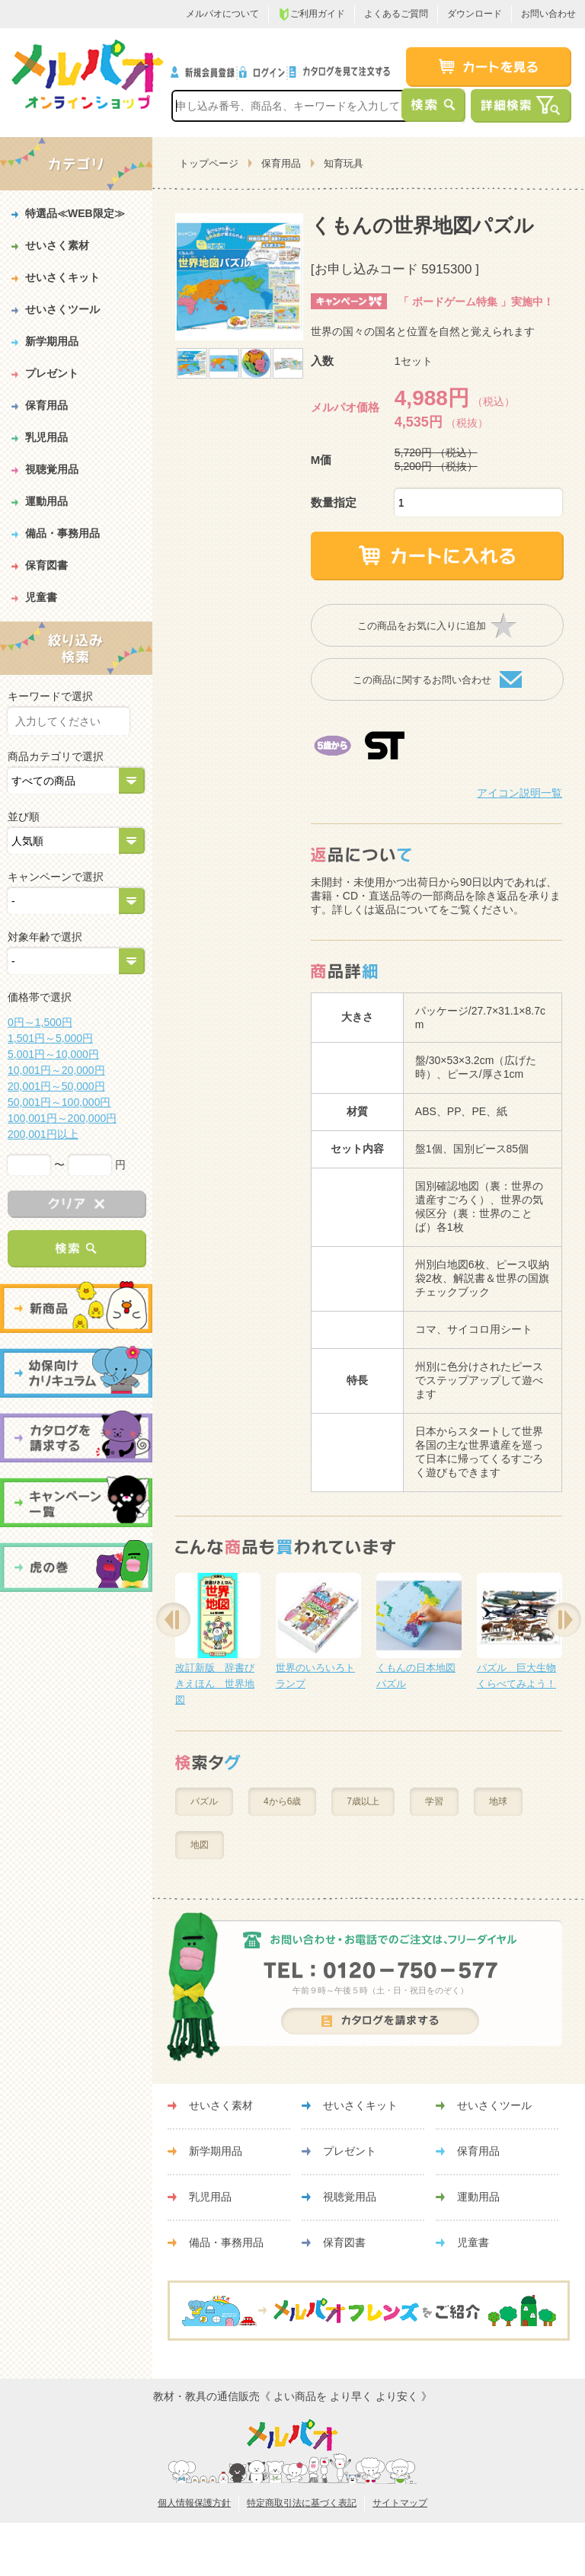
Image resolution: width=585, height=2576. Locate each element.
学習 (434, 1801)
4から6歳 (282, 1801)
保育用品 (281, 163)
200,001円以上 (43, 1134)
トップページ (208, 163)
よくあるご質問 (396, 13)
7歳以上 (363, 1801)
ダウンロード (474, 13)
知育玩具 (343, 163)
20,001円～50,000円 (56, 1086)
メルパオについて (222, 13)
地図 (199, 1844)
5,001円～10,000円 (53, 1054)
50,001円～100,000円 (59, 1102)
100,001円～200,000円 (62, 1118)
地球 (498, 1801)
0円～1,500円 (40, 1022)
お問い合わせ (548, 13)
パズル (204, 1801)
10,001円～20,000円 (56, 1070)
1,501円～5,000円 (50, 1038)
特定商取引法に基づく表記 (301, 2503)
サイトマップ (399, 2503)
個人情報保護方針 (194, 2503)
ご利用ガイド (311, 14)
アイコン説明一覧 (519, 793)
